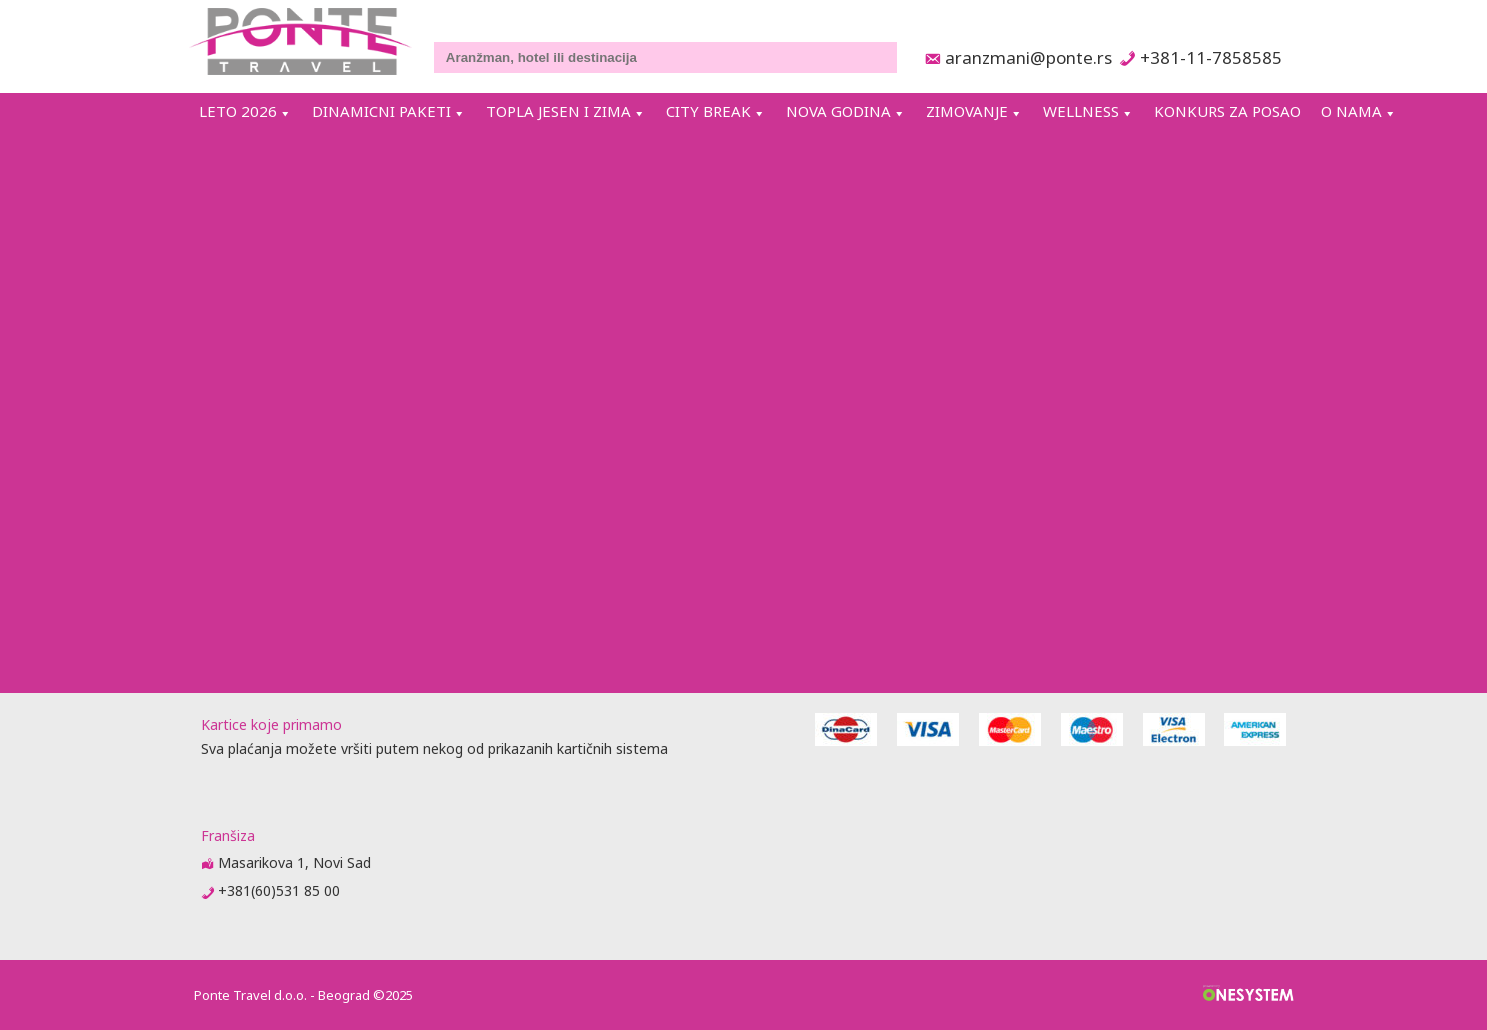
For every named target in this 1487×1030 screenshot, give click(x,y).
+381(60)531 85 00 (279, 890)
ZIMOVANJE (967, 111)
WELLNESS (1081, 111)
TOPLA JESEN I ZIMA (558, 111)
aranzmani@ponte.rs (1023, 57)
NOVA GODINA (838, 111)
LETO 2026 (238, 111)
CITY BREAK (708, 111)
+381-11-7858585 (1210, 57)
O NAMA (1351, 111)
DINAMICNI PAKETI (381, 111)
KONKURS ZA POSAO (1227, 111)
